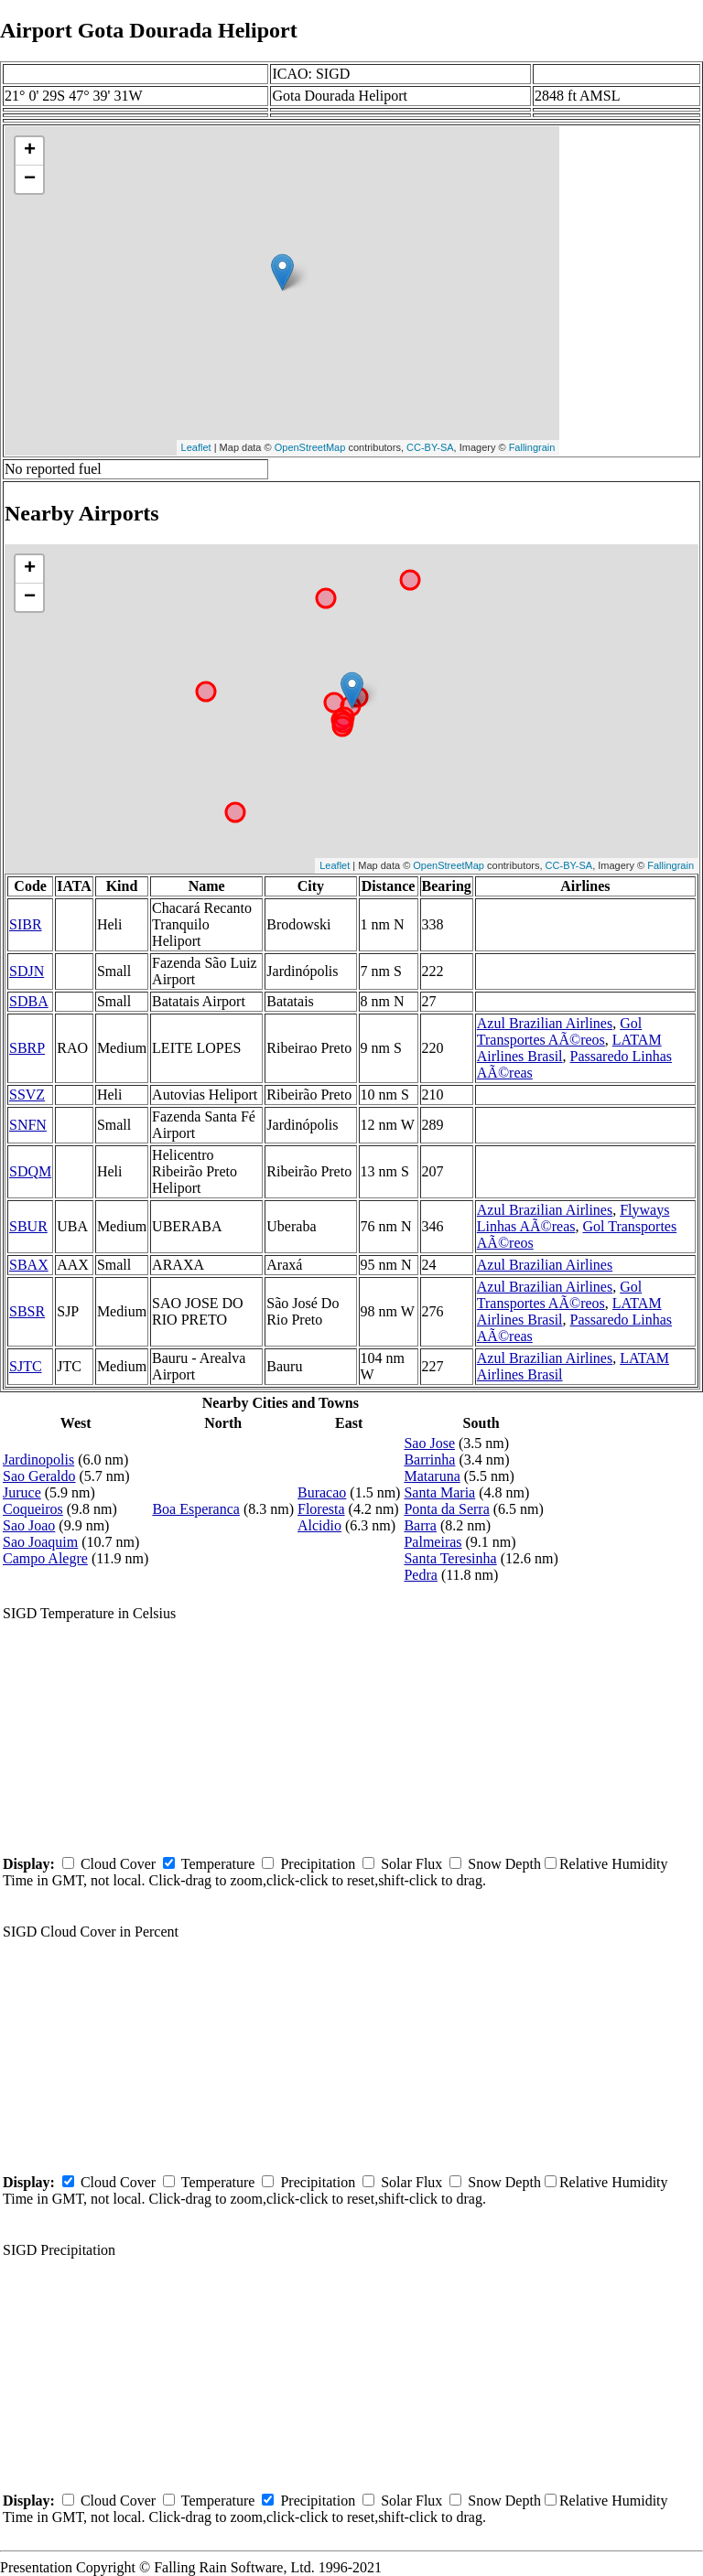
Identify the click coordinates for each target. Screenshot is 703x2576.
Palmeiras (432, 1542)
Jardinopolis (38, 1459)
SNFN (28, 1124)
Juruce (22, 1492)
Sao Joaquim (40, 1542)
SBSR (27, 1311)
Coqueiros (33, 1509)
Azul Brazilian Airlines (544, 1023)
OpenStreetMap (310, 447)
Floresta (321, 1509)
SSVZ (27, 1094)
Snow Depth (504, 1864)
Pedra (420, 1575)
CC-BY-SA (430, 447)
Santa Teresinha (450, 1558)
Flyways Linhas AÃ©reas (573, 1218)
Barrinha (429, 1459)
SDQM (30, 1171)
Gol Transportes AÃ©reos (559, 1031)
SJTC (25, 1366)
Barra (420, 1525)
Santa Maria (439, 1492)
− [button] (30, 179)
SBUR (28, 1226)
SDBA (29, 1001)
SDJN (26, 971)
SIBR (25, 924)
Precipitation (317, 1864)
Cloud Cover (118, 1864)
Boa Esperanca (196, 1509)
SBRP (27, 1048)
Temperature (218, 1864)
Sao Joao (29, 1525)
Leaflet (196, 447)
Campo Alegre (45, 1558)
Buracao (321, 1492)
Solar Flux (411, 1864)
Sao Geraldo (39, 1476)
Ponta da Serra (446, 1509)
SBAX (29, 1264)
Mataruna (432, 1476)
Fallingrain (532, 447)
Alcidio (319, 1525)
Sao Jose (429, 1443)
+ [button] (30, 151)
